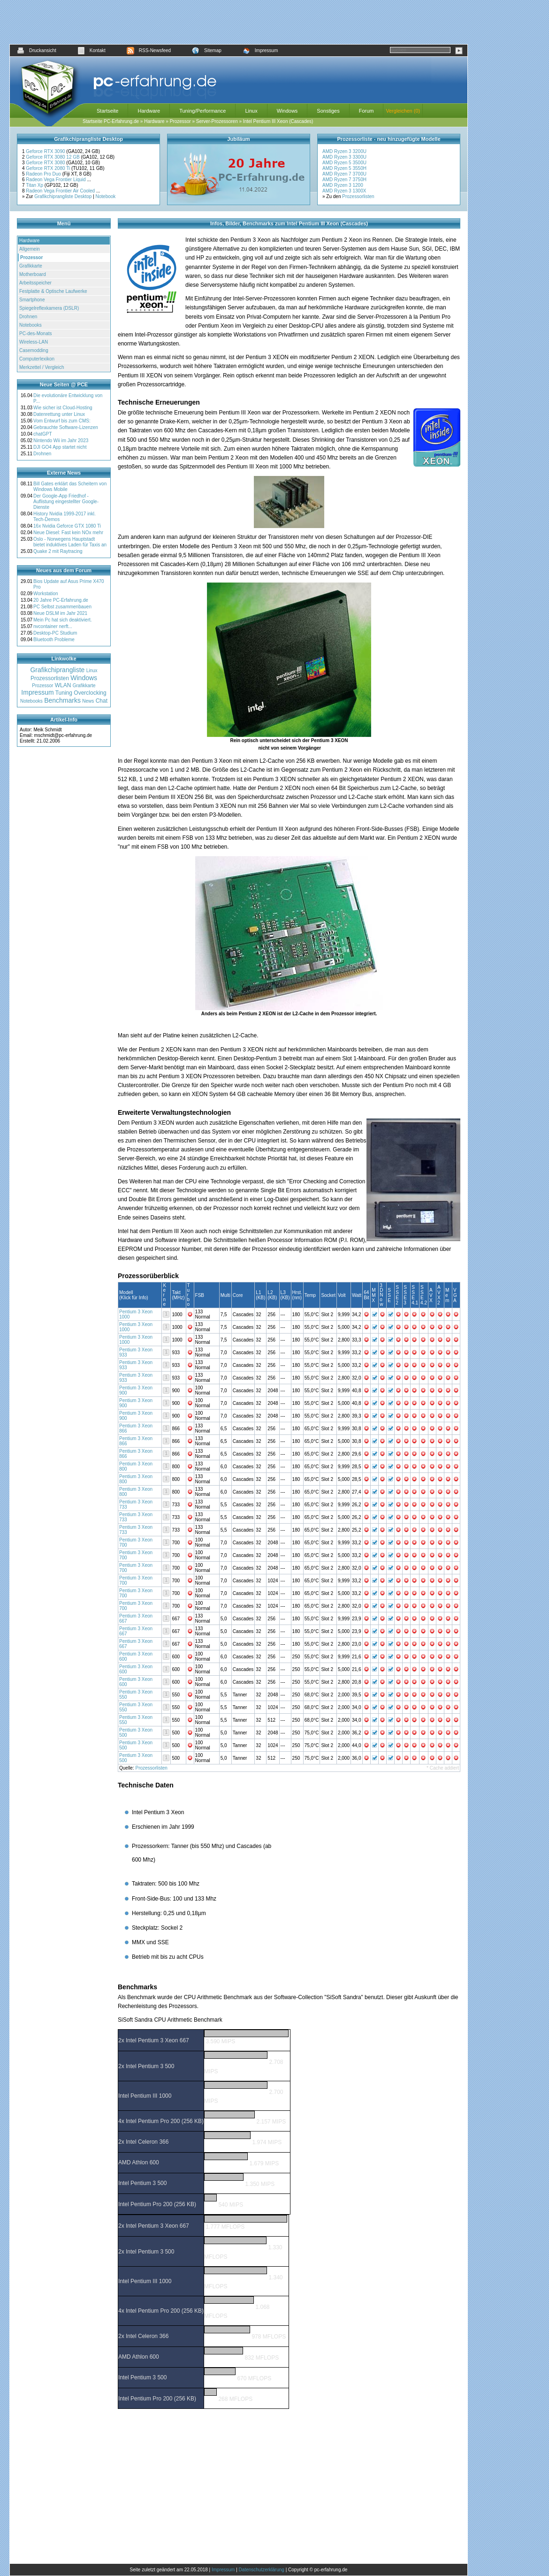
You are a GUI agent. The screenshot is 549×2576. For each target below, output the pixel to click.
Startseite (107, 111)
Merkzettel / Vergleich (41, 367)
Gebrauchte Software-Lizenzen (65, 427)
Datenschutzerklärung (261, 2569)
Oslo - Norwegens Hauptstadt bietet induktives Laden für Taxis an (70, 542)
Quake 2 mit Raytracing (58, 551)
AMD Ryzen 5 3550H (344, 168)
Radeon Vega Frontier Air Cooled (61, 190)
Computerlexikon (36, 358)
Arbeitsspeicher (35, 282)
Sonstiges (328, 111)
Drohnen (28, 316)
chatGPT (42, 434)
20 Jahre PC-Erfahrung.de (60, 600)
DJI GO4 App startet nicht (59, 447)
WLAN (63, 685)
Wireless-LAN (33, 342)
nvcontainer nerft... (52, 626)
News (88, 701)
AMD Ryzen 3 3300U (344, 157)
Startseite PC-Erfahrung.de (111, 121)
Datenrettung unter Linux (59, 414)
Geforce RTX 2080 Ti (48, 168)
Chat (101, 701)
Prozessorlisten (358, 196)
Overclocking (90, 693)
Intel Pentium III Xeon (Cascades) (278, 121)
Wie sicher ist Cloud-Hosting (62, 407)
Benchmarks (62, 700)
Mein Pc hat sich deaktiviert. (62, 619)
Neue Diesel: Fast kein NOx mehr (68, 532)
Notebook (106, 196)
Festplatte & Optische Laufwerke (53, 291)
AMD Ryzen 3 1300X (344, 190)
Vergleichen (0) (403, 111)
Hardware (148, 111)
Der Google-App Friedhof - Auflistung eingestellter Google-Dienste (66, 501)
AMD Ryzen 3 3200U (344, 151)
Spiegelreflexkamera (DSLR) (49, 308)
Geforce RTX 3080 (46, 162)
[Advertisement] (239, 22)
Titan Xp (35, 185)
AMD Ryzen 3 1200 (342, 185)
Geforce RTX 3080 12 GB (53, 157)
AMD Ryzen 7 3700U (344, 173)
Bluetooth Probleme (54, 639)
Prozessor (180, 121)
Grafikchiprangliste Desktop (63, 196)
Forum (366, 111)
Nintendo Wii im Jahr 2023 (60, 440)
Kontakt (91, 50)
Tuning (63, 693)
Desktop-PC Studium (55, 633)
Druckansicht (36, 50)
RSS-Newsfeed (149, 50)
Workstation (45, 593)
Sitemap (206, 50)
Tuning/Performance (202, 111)
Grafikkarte (30, 265)
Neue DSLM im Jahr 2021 (60, 613)
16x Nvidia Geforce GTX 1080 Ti (67, 526)
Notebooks (30, 325)
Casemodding (33, 350)
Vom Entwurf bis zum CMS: (62, 420)
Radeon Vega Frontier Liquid (56, 179)
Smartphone (32, 299)
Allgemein (29, 249)
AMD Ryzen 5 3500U (344, 162)
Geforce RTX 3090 (46, 151)
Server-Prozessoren (217, 121)
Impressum (260, 50)
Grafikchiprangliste (57, 670)
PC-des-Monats (35, 333)
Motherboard (32, 274)
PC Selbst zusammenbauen (62, 606)
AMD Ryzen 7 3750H (344, 179)
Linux (251, 111)
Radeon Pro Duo (44, 173)
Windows (287, 111)
